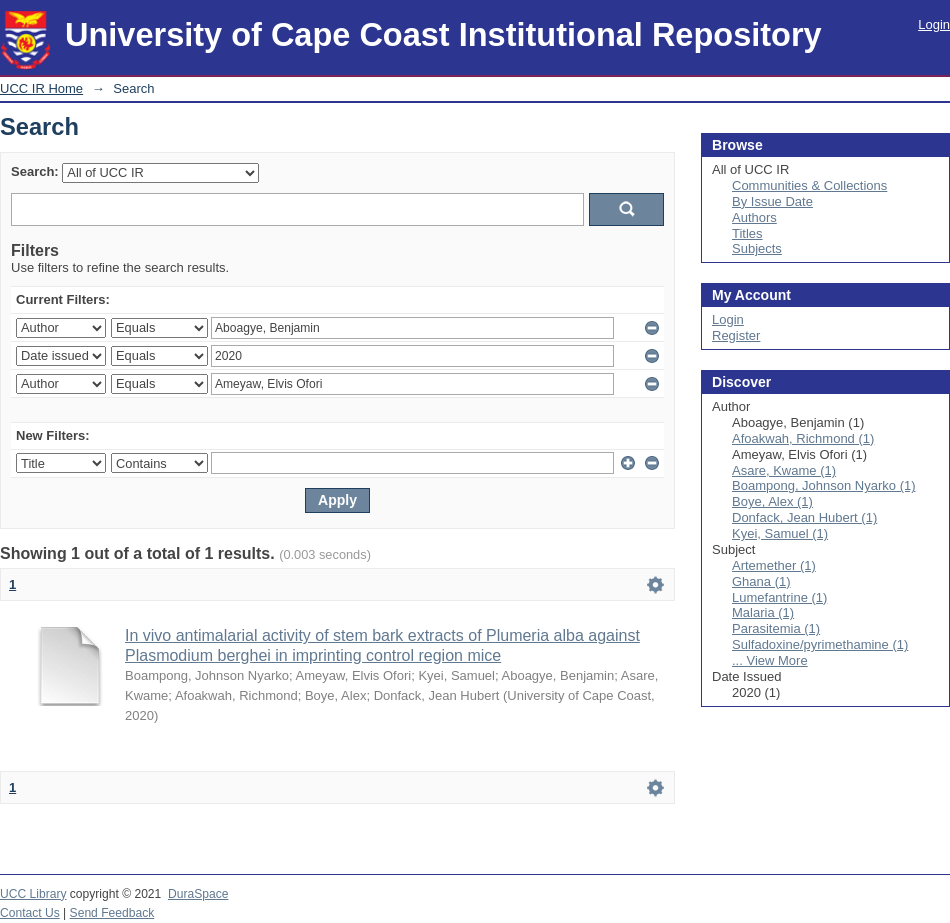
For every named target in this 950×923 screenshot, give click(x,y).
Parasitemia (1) (776, 628)
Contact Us (30, 913)
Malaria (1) (763, 612)
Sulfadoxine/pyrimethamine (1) (820, 644)
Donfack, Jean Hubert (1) (804, 517)
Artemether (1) (774, 565)
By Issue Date (772, 201)
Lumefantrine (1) (779, 597)
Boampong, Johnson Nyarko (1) (824, 485)
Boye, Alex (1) (772, 501)
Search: (35, 171)
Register (736, 335)
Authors (754, 217)
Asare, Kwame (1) (784, 470)
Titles (747, 233)
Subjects (757, 248)
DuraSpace (198, 894)
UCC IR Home (41, 88)
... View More (770, 660)
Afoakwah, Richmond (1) (803, 438)
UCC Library (33, 894)
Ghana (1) (761, 581)
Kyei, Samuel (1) (780, 533)
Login (934, 24)
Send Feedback (112, 913)
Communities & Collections (809, 185)
